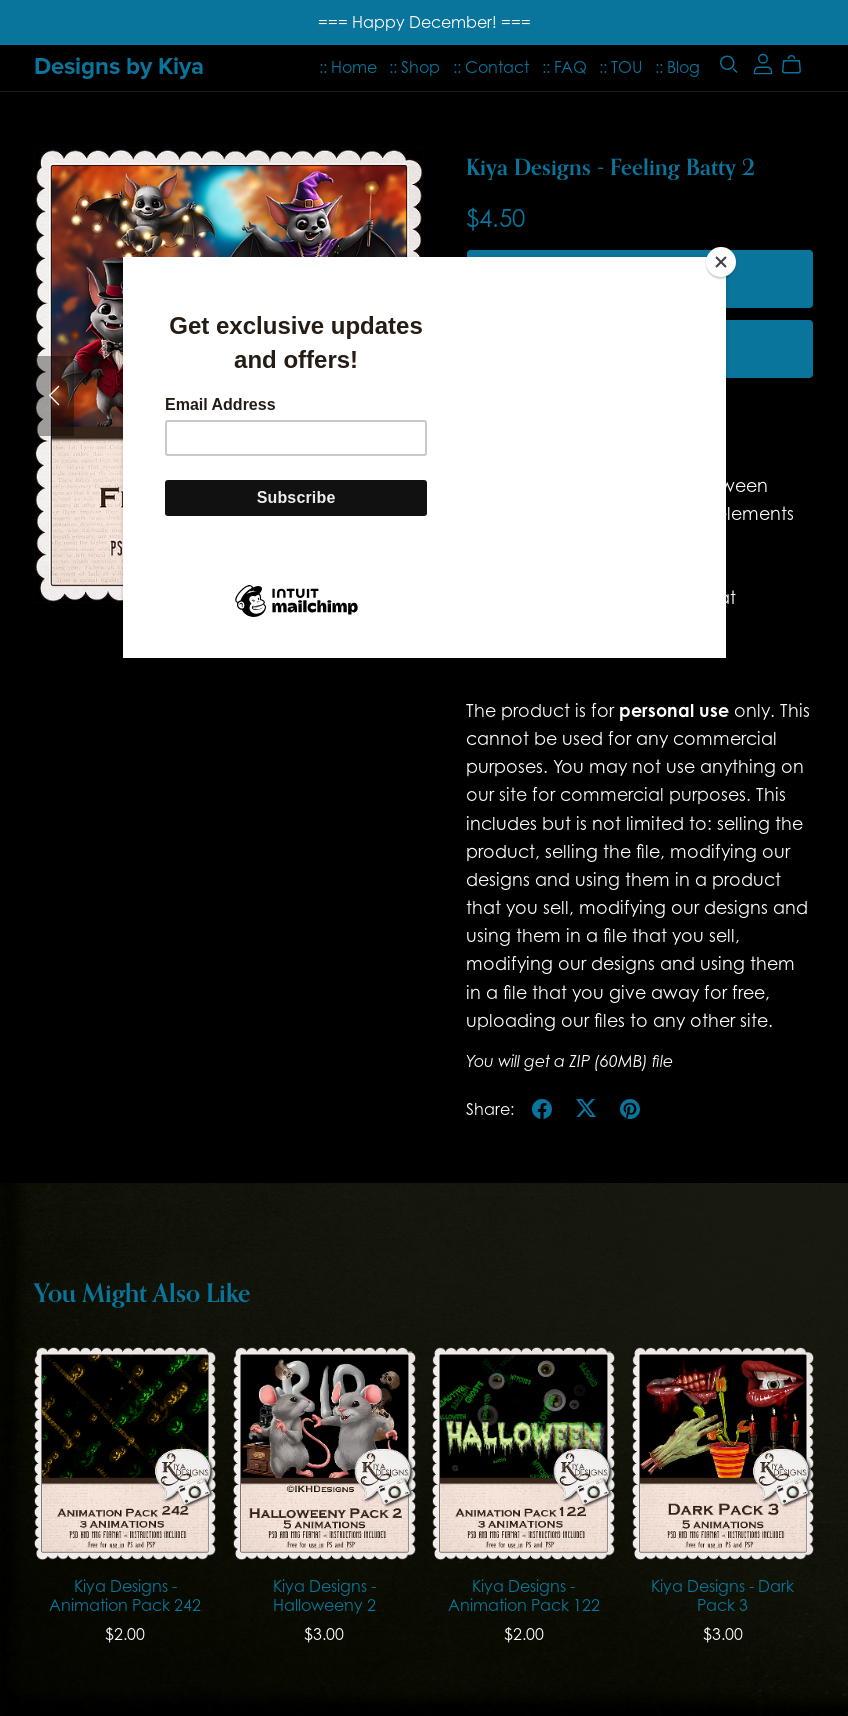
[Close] (721, 262)
